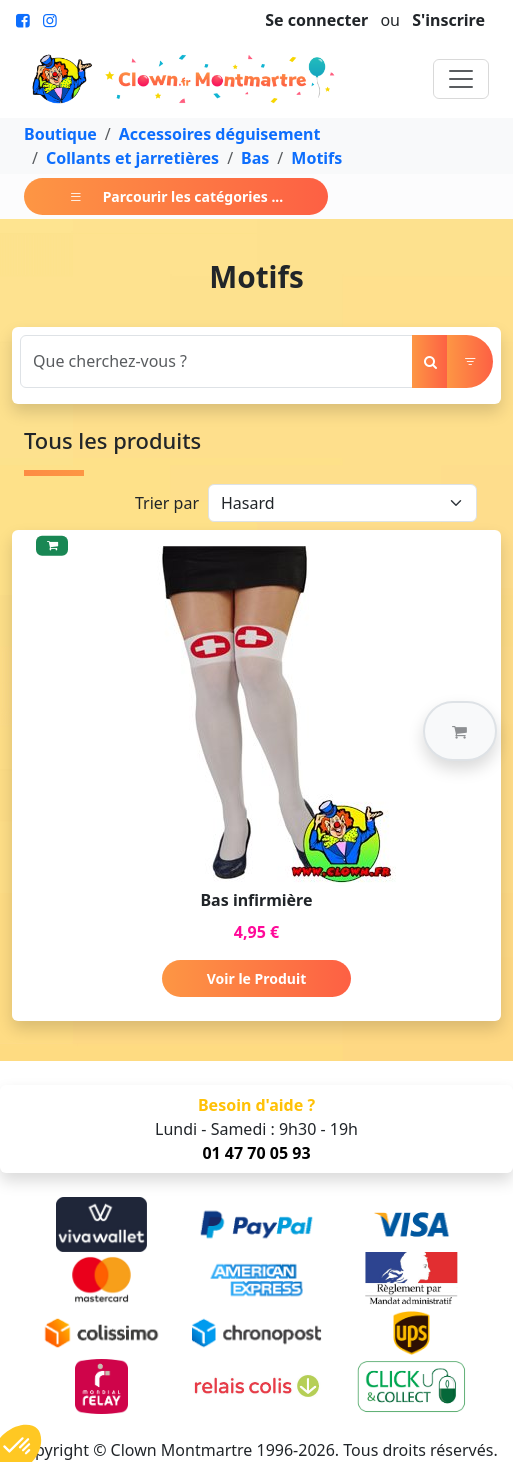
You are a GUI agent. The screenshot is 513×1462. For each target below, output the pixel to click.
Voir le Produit (256, 978)
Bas (255, 158)
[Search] (216, 361)
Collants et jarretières (132, 158)
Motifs (316, 158)
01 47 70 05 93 (256, 1153)
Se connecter (316, 20)
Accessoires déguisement (220, 134)
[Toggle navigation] (461, 79)
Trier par (167, 503)
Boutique (60, 134)
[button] (460, 731)
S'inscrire (448, 20)
